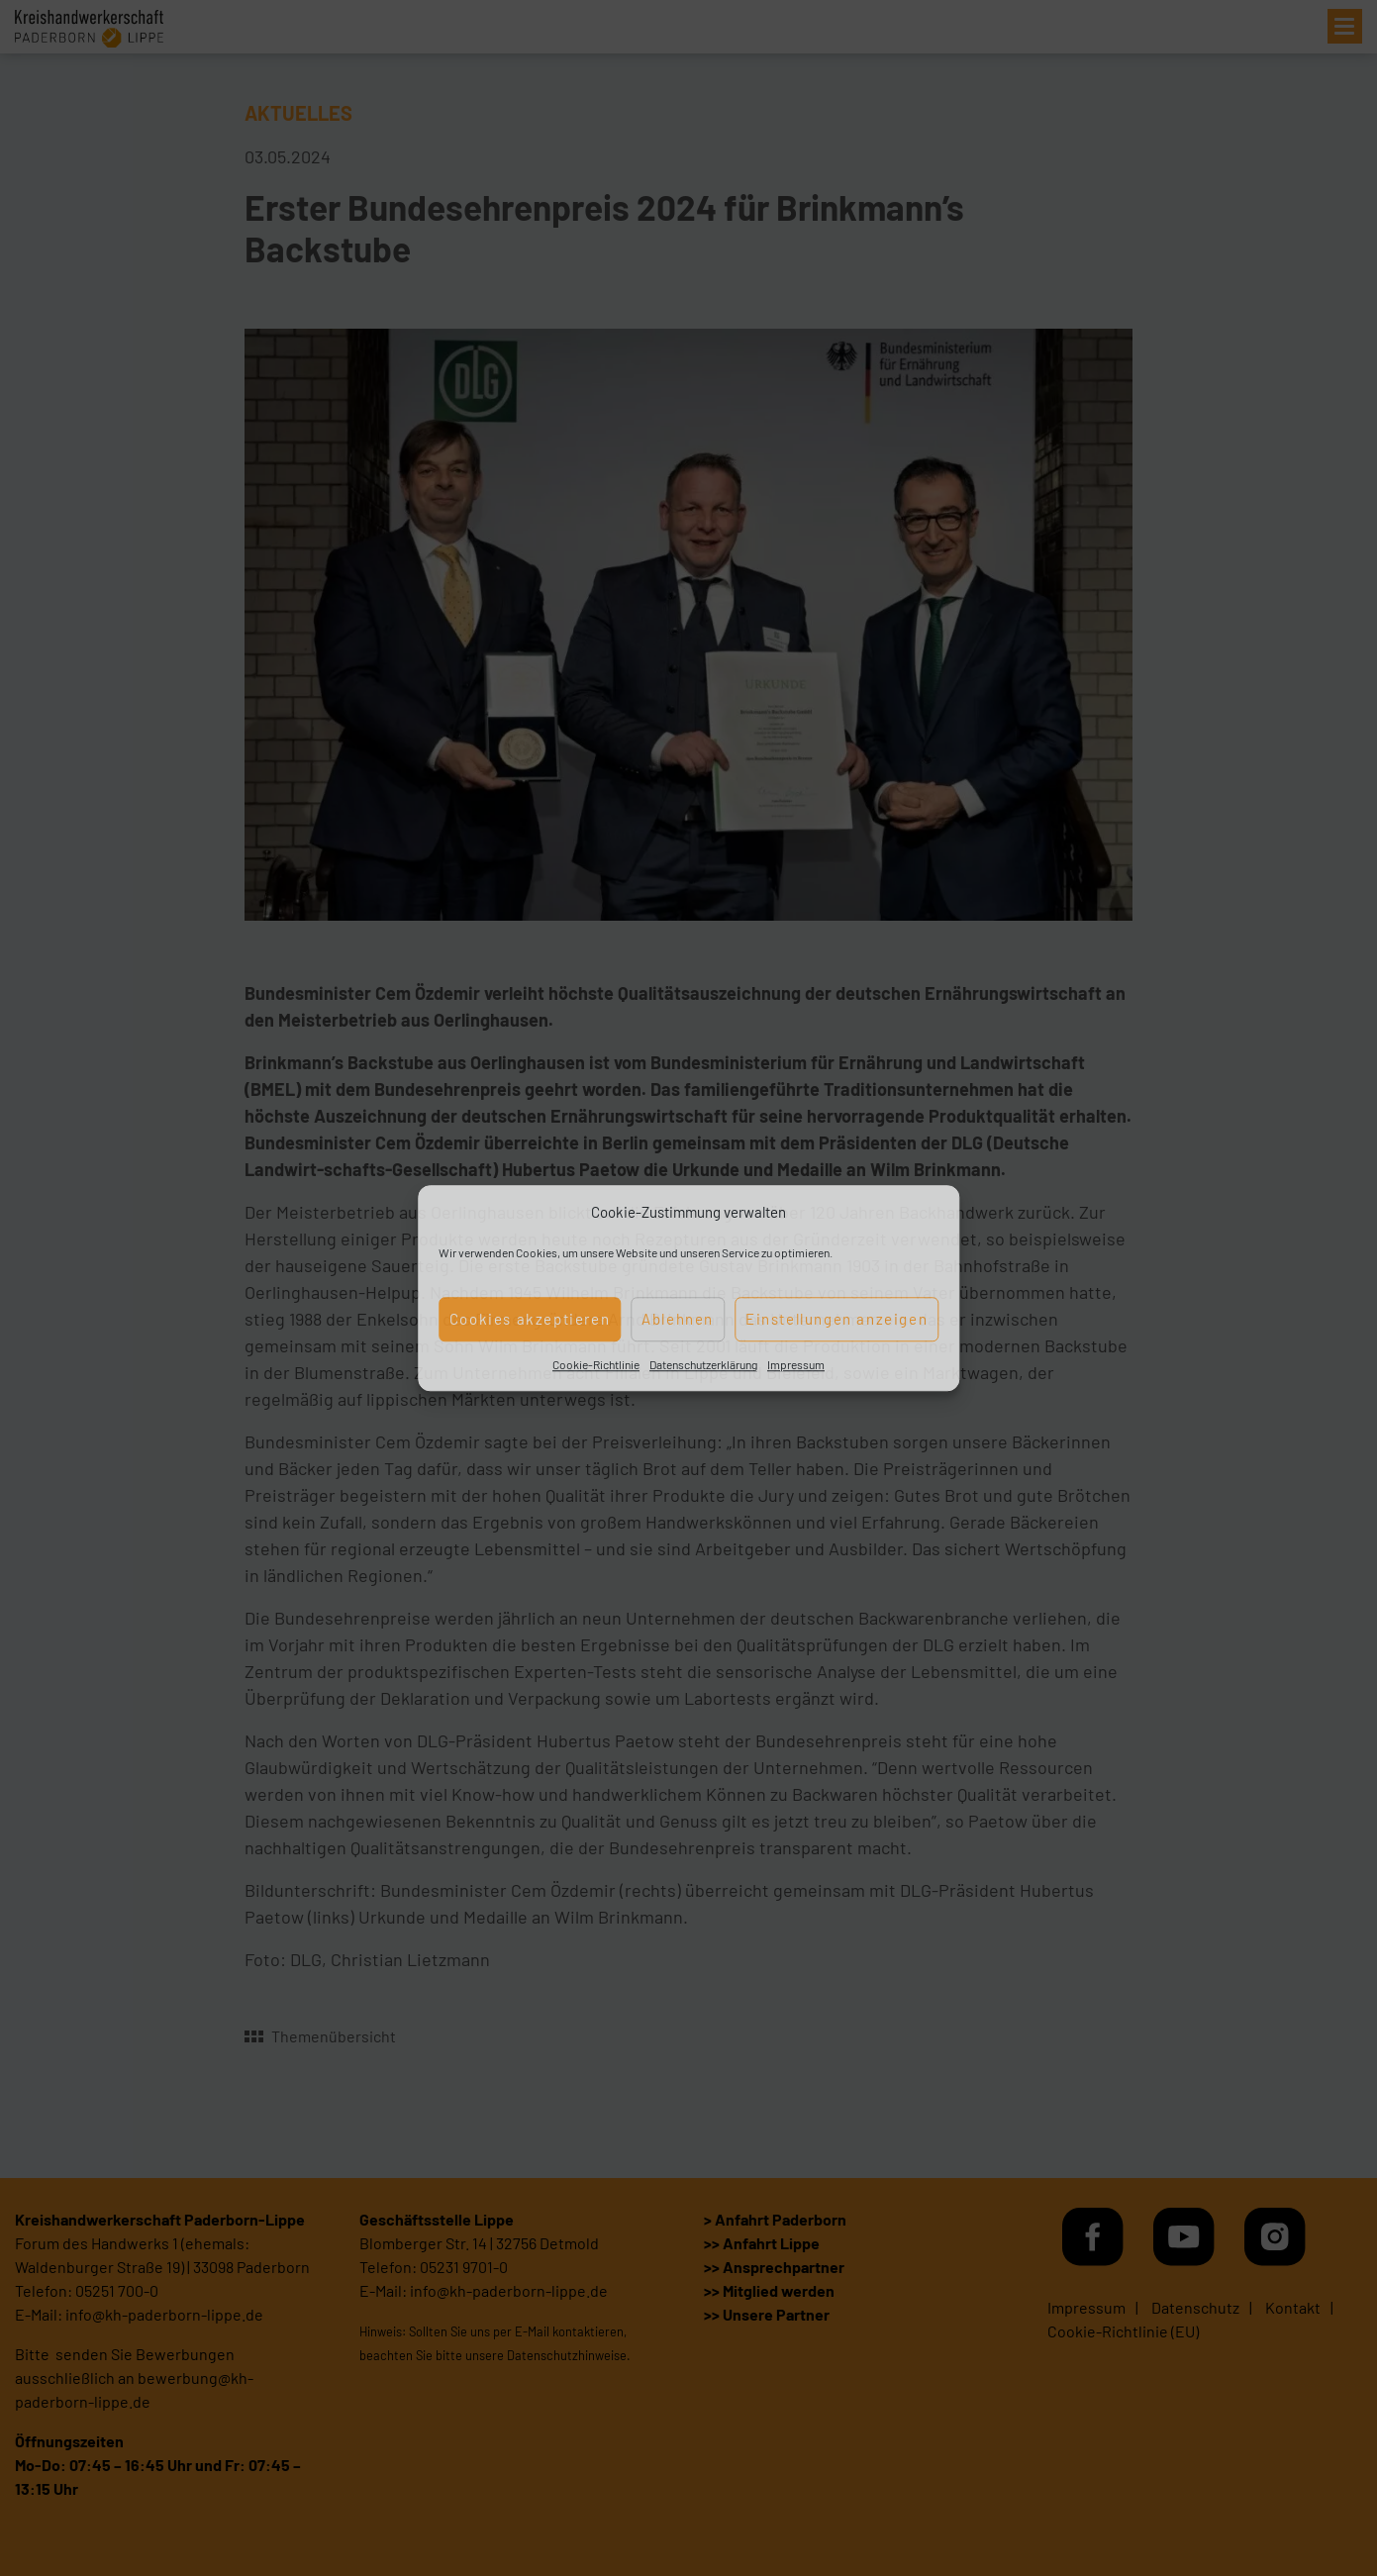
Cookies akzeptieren (529, 1319)
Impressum (796, 1364)
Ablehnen (677, 1319)
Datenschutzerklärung (703, 1364)
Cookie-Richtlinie (595, 1364)
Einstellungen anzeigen (836, 1319)
